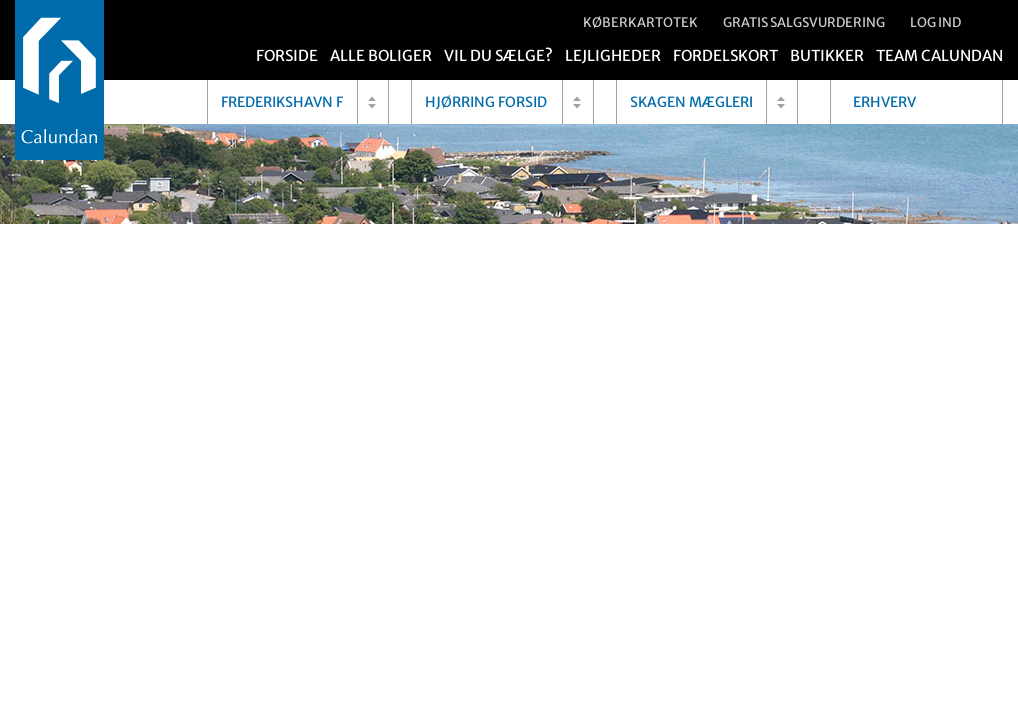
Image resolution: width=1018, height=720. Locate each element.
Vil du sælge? (498, 55)
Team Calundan (939, 55)
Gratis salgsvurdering (804, 22)
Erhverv (884, 102)
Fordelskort (725, 55)
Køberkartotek (640, 22)
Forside (287, 55)
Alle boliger (381, 55)
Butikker (827, 55)
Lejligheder (613, 55)
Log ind (935, 22)
